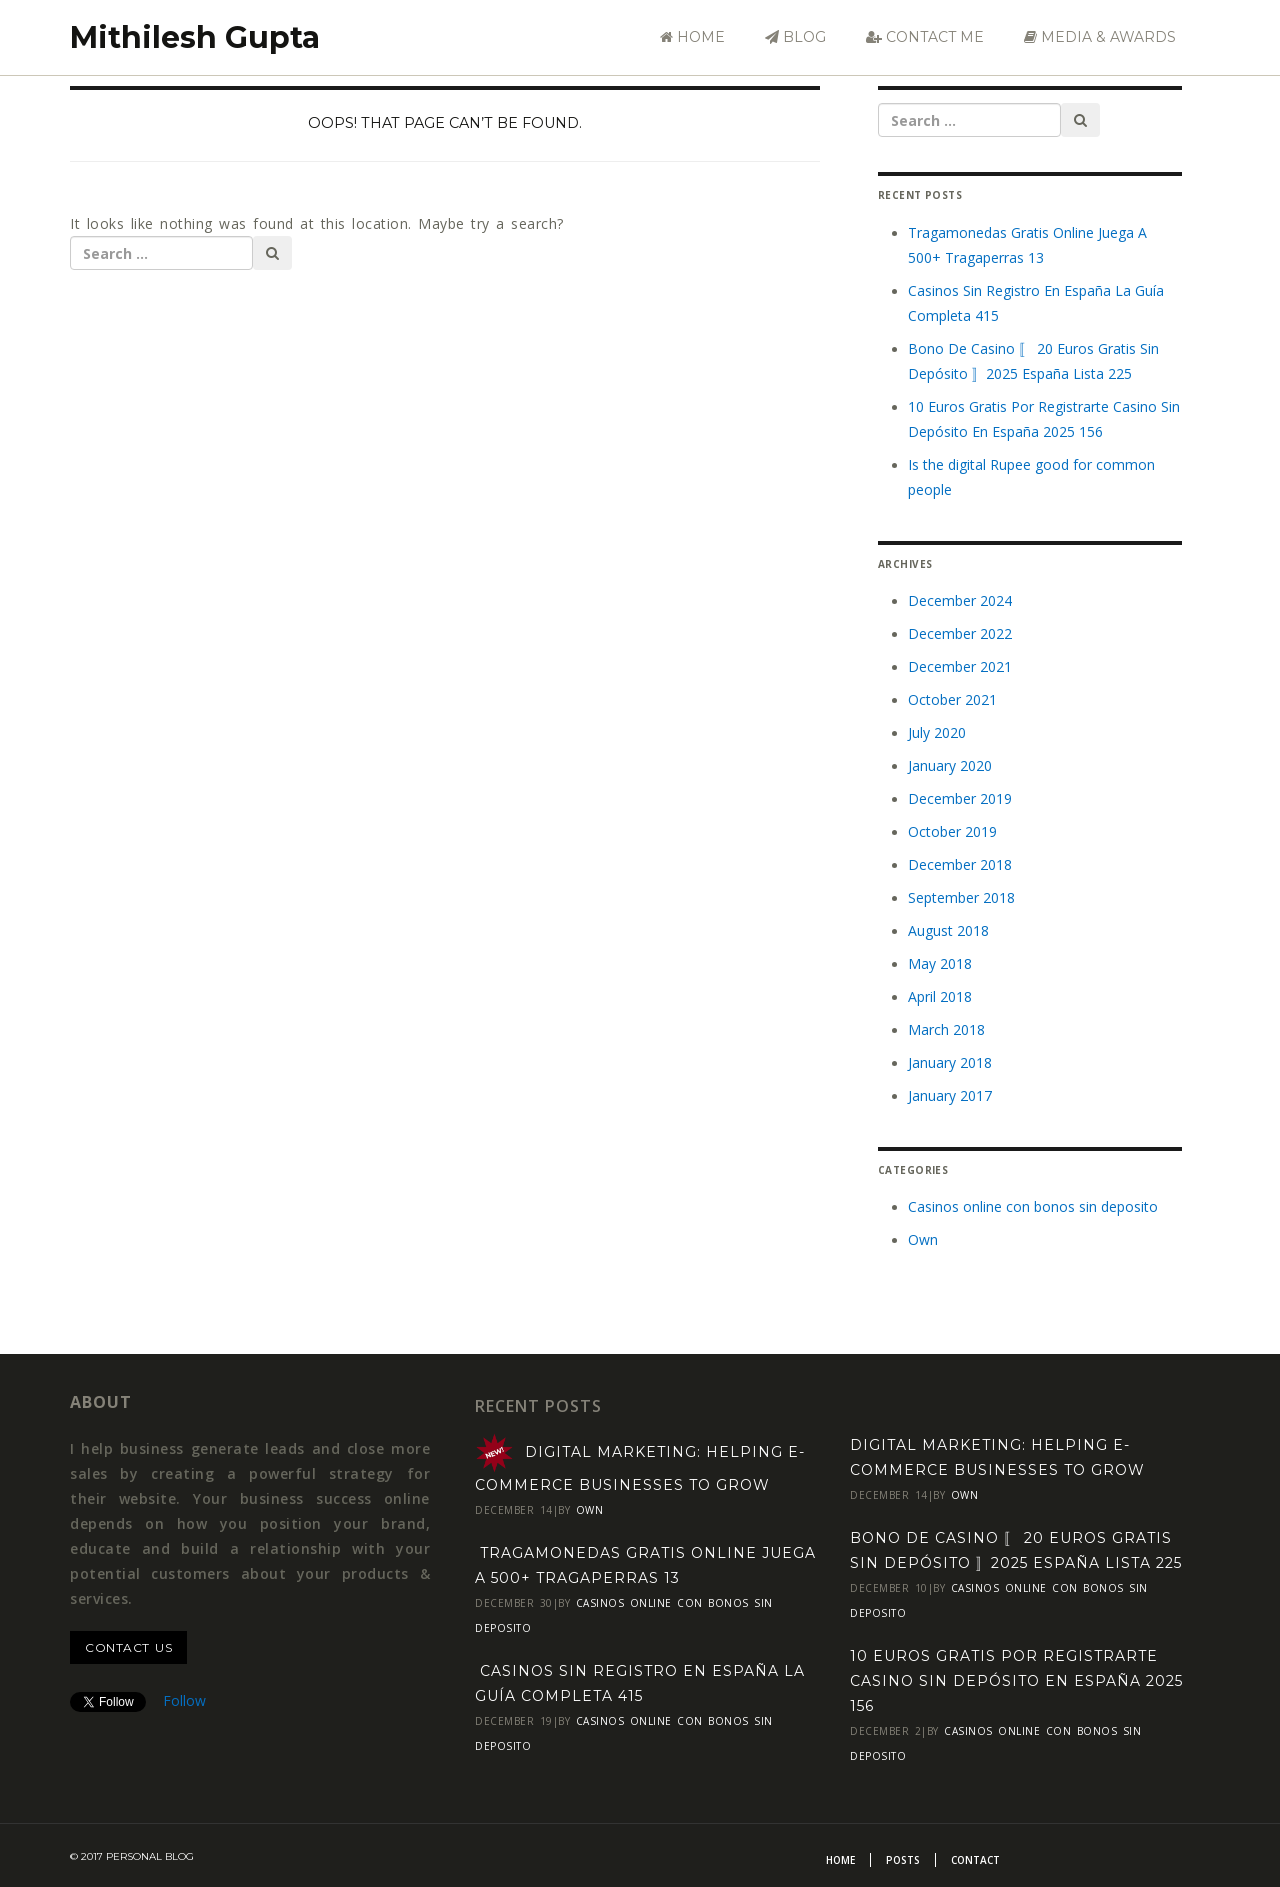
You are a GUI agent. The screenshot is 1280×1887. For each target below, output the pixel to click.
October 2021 (952, 699)
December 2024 (960, 600)
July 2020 (937, 732)
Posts (903, 1860)
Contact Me (925, 37)
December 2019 (960, 798)
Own (923, 1239)
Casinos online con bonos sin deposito (1033, 1206)
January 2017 (950, 1095)
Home (692, 37)
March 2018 (946, 1029)
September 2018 (961, 897)
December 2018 (960, 864)
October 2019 (952, 831)
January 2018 (950, 1062)
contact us (128, 1647)
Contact (975, 1860)
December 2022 (960, 633)
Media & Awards (1100, 37)
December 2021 (960, 666)
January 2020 (950, 765)
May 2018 (940, 963)
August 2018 (948, 930)
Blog (795, 37)
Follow (184, 1700)
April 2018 (940, 996)
